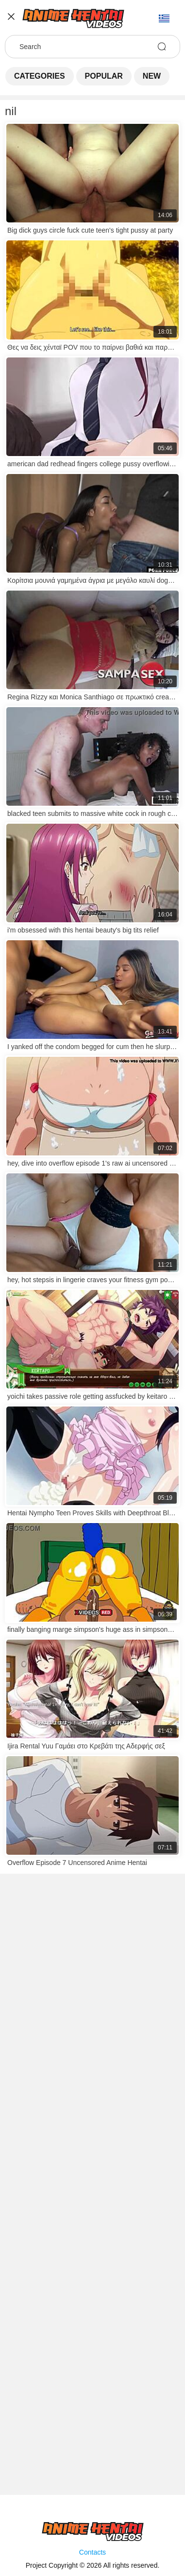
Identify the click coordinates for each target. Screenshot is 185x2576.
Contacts (92, 2552)
